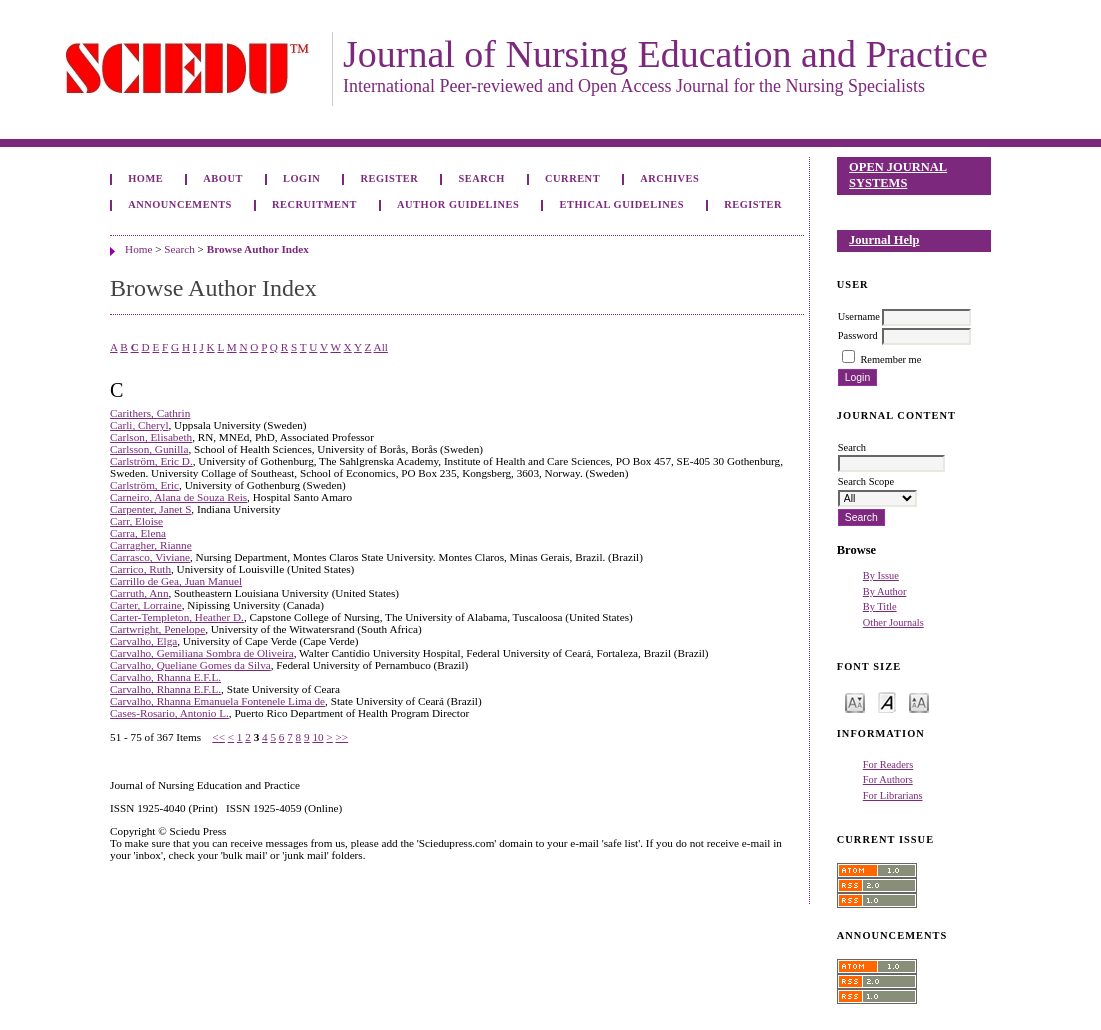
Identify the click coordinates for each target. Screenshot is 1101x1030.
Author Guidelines (458, 204)
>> (341, 737)
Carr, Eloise (136, 521)
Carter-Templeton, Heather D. (177, 617)
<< (218, 737)
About (223, 178)
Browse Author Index (258, 249)
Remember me (890, 359)
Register (389, 178)
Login (301, 178)
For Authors (888, 779)
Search (481, 178)
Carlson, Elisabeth (151, 437)
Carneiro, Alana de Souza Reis (178, 497)
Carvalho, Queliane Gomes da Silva (190, 665)
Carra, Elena (138, 533)
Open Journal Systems (898, 175)
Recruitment (314, 204)
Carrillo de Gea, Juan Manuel (176, 581)
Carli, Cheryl (139, 425)
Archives (669, 178)
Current (572, 178)
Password (858, 335)
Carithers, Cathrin (150, 413)
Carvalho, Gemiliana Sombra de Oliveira (202, 653)
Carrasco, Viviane (150, 557)
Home (145, 178)
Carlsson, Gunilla (149, 449)
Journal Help (884, 240)
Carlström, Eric (144, 485)
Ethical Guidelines (622, 204)
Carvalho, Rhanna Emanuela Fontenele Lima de (217, 701)
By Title (880, 606)
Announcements (180, 204)
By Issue (881, 575)
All (381, 347)
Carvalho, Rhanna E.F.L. (165, 677)
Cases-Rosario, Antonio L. (169, 713)
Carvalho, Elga (143, 641)
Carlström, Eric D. (151, 461)
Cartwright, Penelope (157, 629)
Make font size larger (919, 701)
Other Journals (893, 622)
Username (859, 316)
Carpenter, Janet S (150, 509)
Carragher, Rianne (151, 545)
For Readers (888, 764)
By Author (885, 591)
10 (317, 737)
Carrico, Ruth (140, 569)
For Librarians (893, 795)
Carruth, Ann (139, 593)
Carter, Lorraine (146, 605)
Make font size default (887, 701)
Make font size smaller (855, 701)
